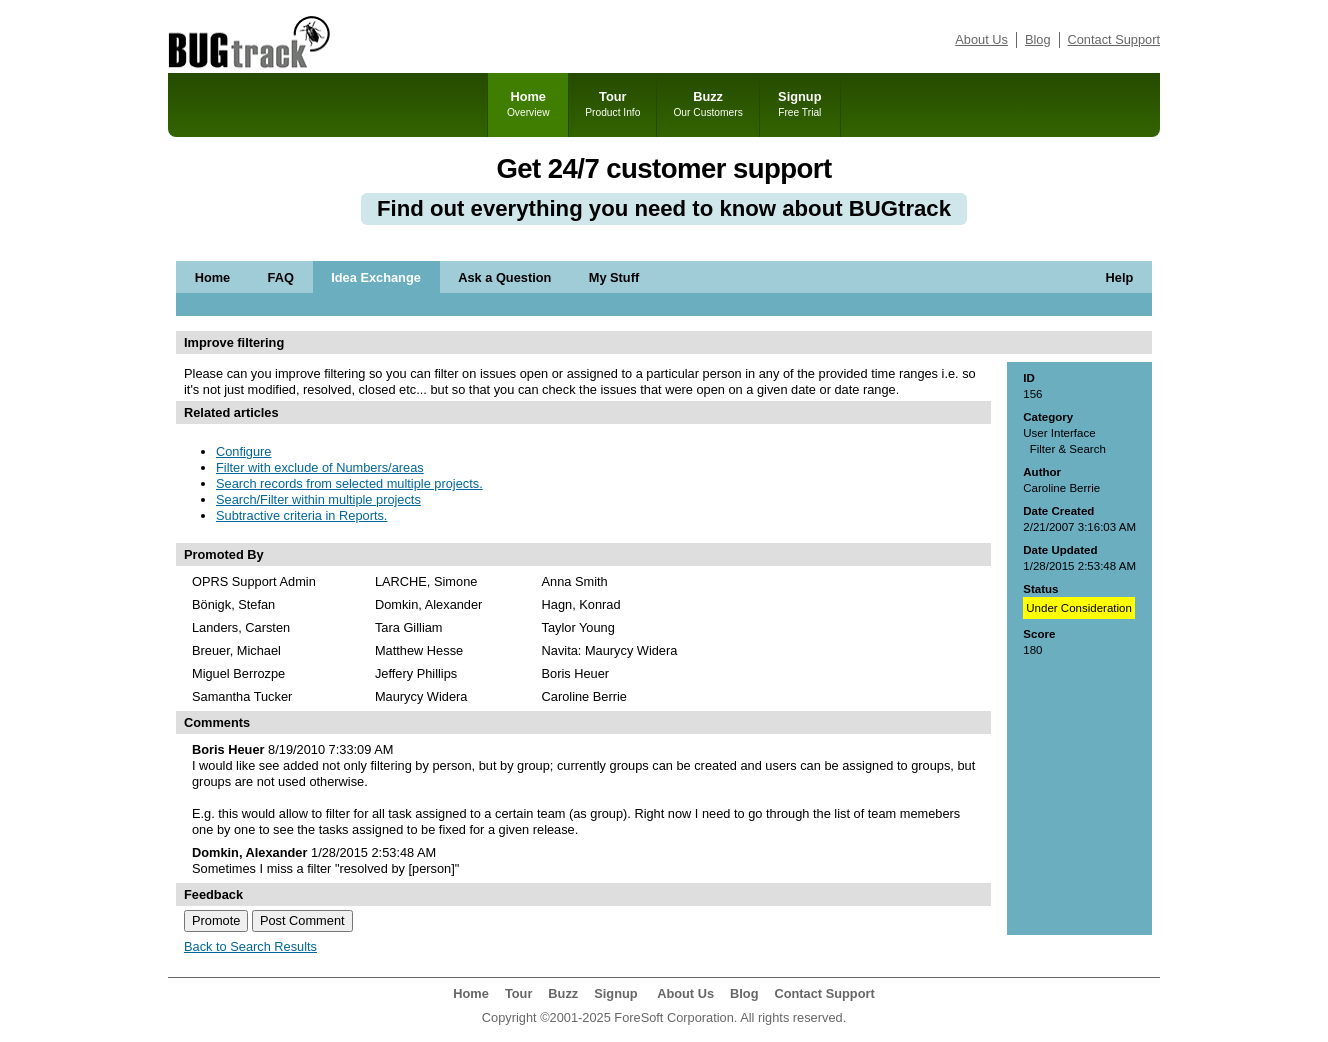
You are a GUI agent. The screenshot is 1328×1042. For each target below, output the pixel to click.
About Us (981, 39)
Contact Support (1114, 39)
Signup (800, 105)
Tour (612, 105)
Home (528, 105)
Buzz (707, 105)
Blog (1038, 39)
